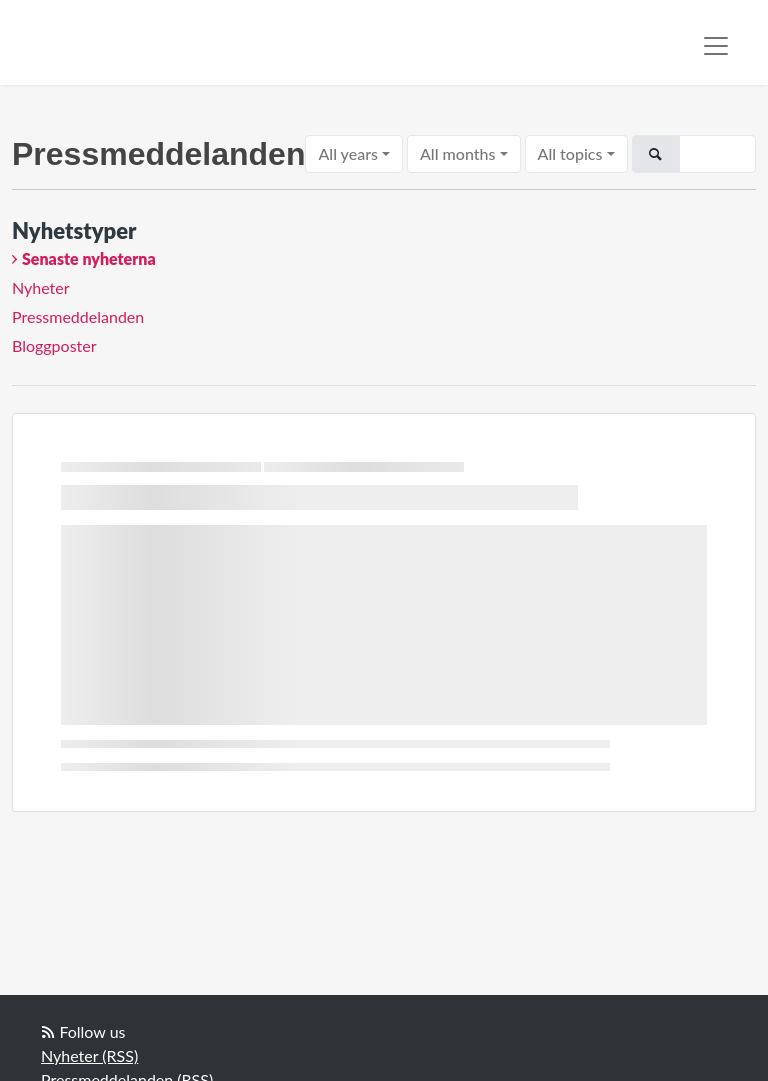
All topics (570, 153)
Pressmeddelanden (78, 316)
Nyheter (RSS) (89, 1055)
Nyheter (41, 287)
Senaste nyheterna (89, 258)
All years (347, 153)
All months (457, 153)
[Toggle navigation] (716, 46)
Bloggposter (54, 345)
